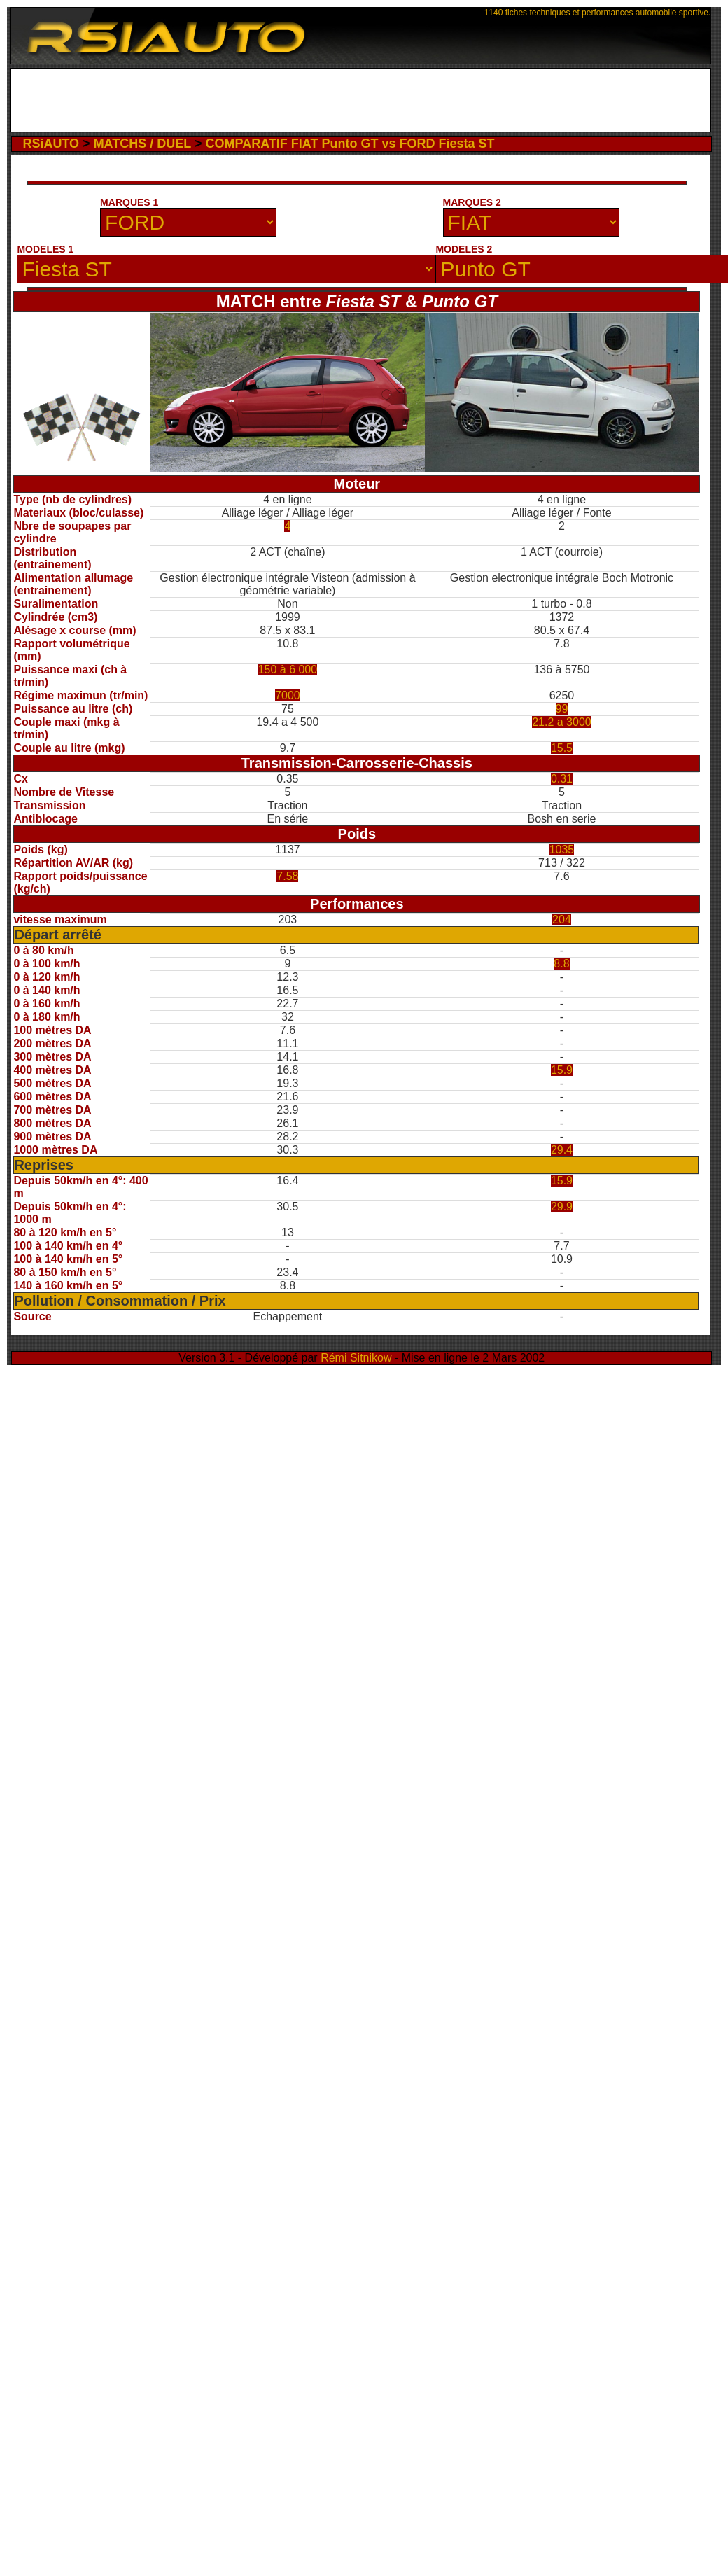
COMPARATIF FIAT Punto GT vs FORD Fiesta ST (349, 143)
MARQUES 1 (129, 202)
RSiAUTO (51, 143)
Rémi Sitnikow (356, 1358)
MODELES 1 (45, 249)
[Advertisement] (361, 100)
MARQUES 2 (472, 202)
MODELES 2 (463, 249)
